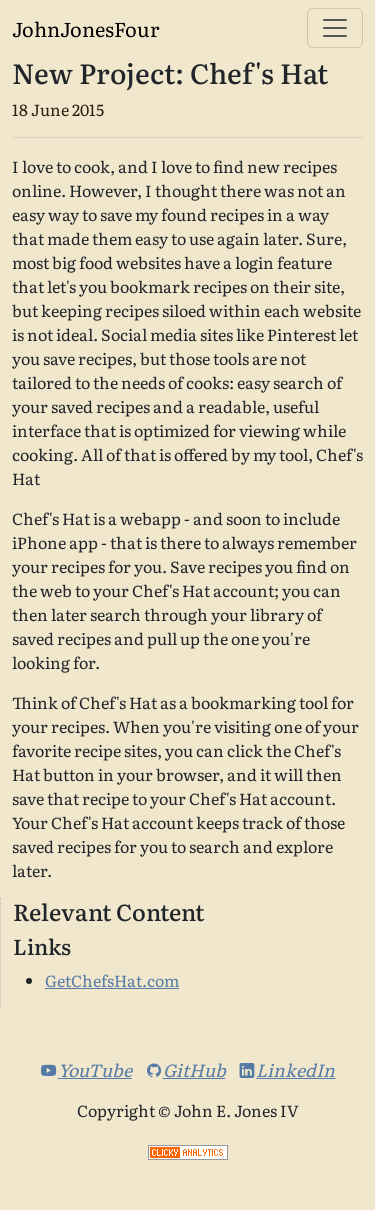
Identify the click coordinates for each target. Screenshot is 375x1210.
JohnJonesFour (85, 28)
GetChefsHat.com (112, 980)
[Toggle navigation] (335, 28)
